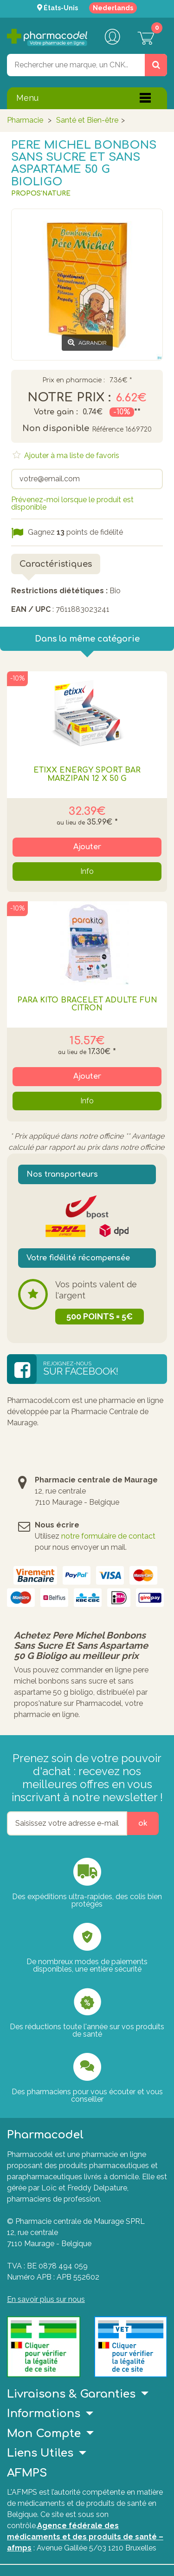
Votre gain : (56, 412)
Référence (107, 429)
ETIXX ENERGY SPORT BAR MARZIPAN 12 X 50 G (87, 775)
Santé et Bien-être (87, 120)
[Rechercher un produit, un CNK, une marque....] (156, 65)
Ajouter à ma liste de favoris (70, 455)
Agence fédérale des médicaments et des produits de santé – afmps (85, 2536)
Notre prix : (69, 397)
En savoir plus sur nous (46, 2299)
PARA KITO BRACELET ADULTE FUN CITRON (87, 1004)
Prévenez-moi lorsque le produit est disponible (72, 503)
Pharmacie (25, 120)
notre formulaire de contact (108, 1536)
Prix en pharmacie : (73, 380)
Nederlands (113, 8)
